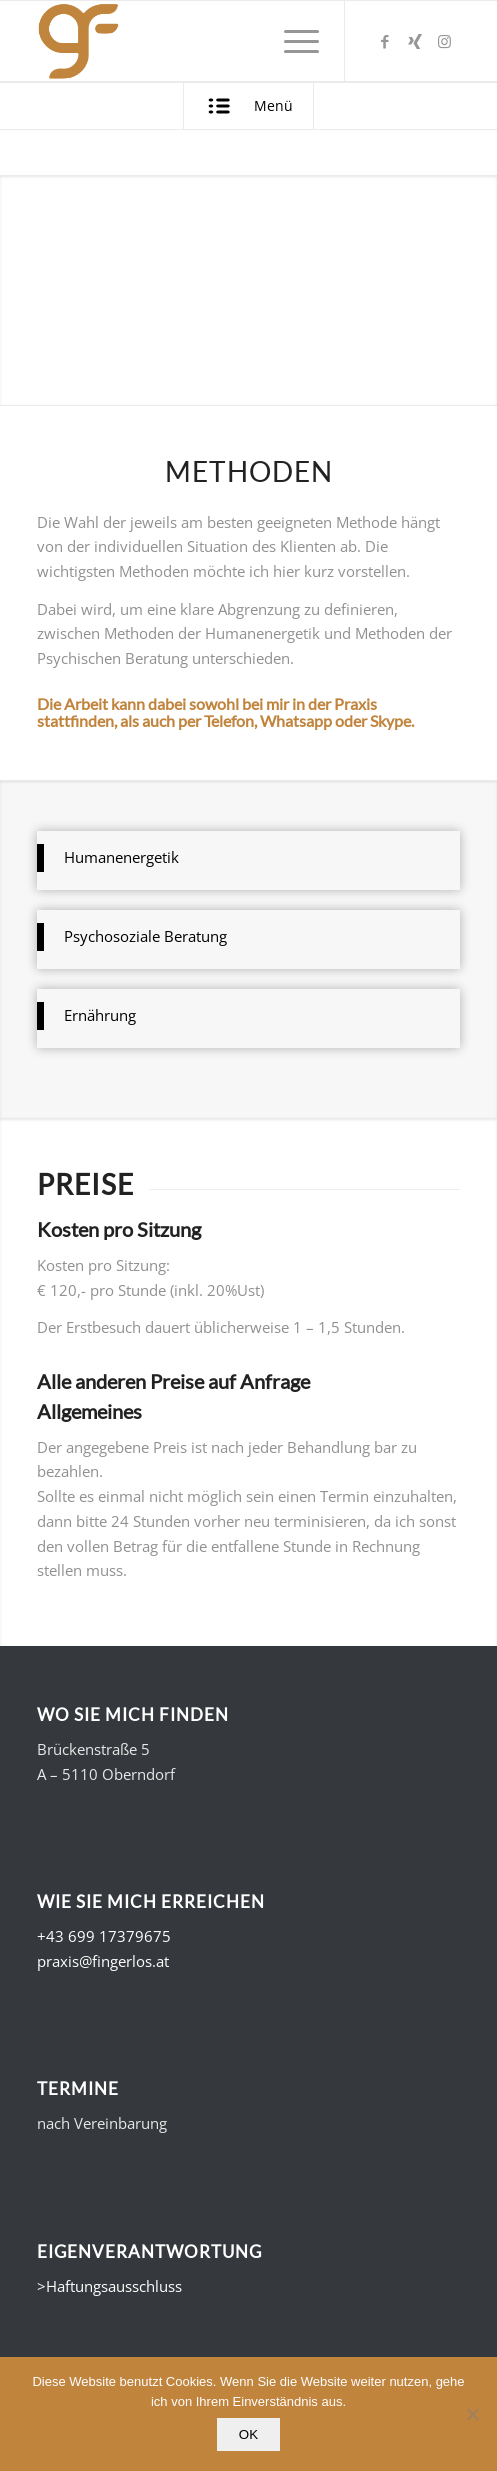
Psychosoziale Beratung (145, 936)
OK (248, 2434)
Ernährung (100, 1015)
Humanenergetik (121, 857)
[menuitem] (291, 41)
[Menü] (291, 41)
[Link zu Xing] (415, 41)
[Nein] (472, 2414)
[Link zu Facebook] (385, 41)
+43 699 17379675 (104, 1936)
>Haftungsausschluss (109, 2286)
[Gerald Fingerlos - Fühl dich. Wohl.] (206, 41)
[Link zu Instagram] (445, 41)
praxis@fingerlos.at (103, 1961)
